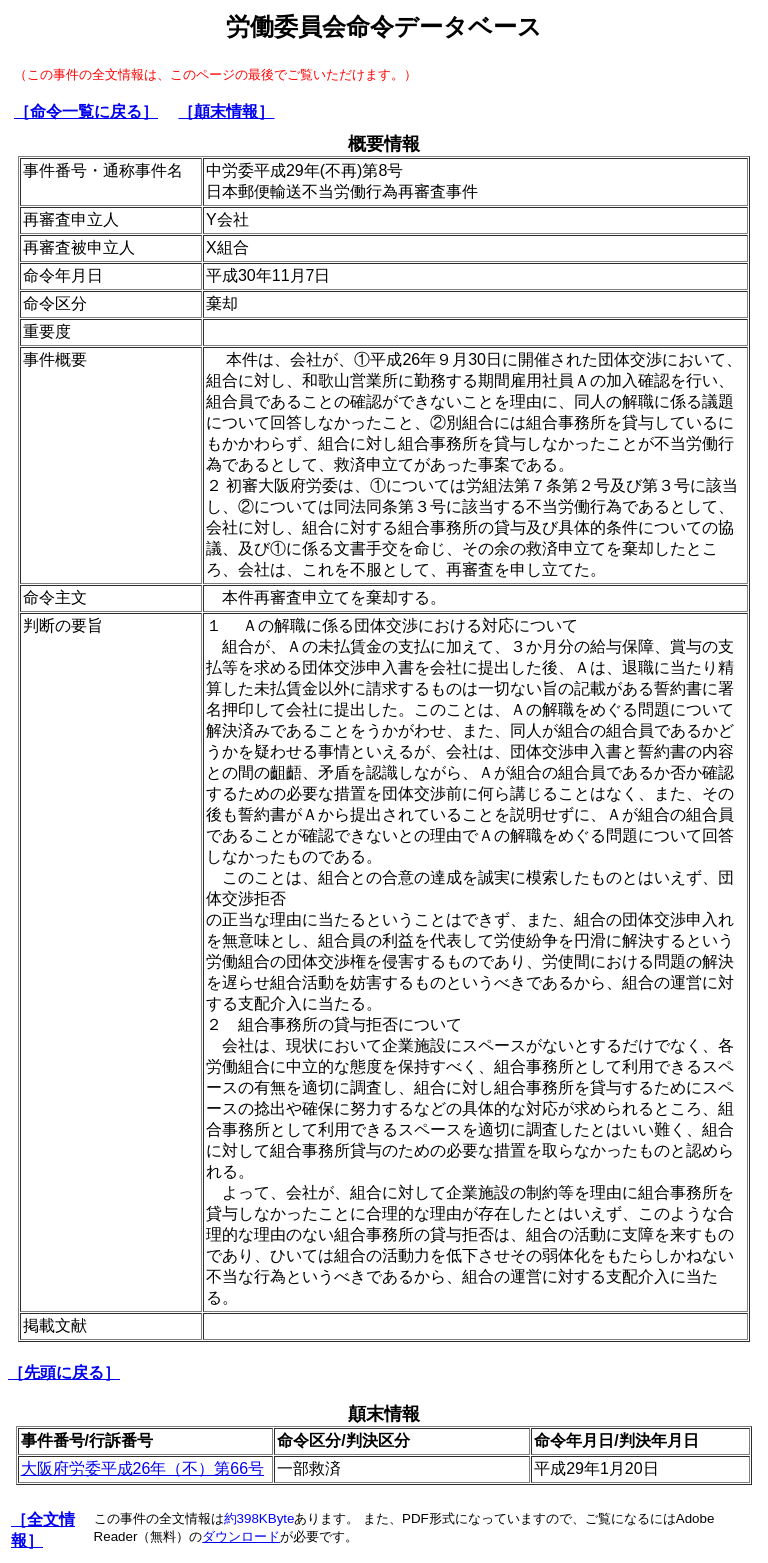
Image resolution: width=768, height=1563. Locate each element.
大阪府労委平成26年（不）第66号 (143, 1468)
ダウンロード (241, 1536)
